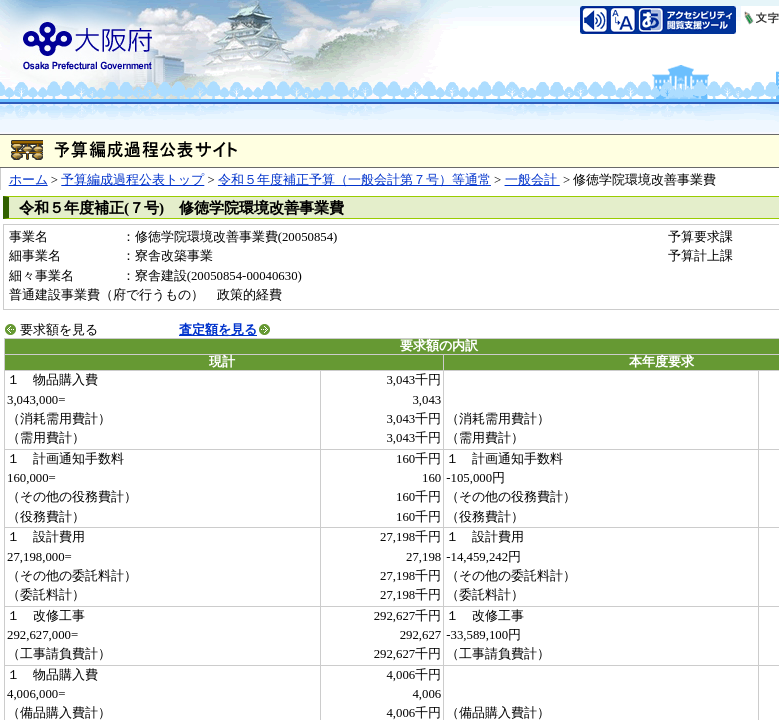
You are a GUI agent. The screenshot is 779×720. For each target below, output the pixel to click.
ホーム (28, 180)
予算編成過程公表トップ (132, 180)
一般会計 (532, 180)
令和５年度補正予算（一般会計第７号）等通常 (354, 180)
